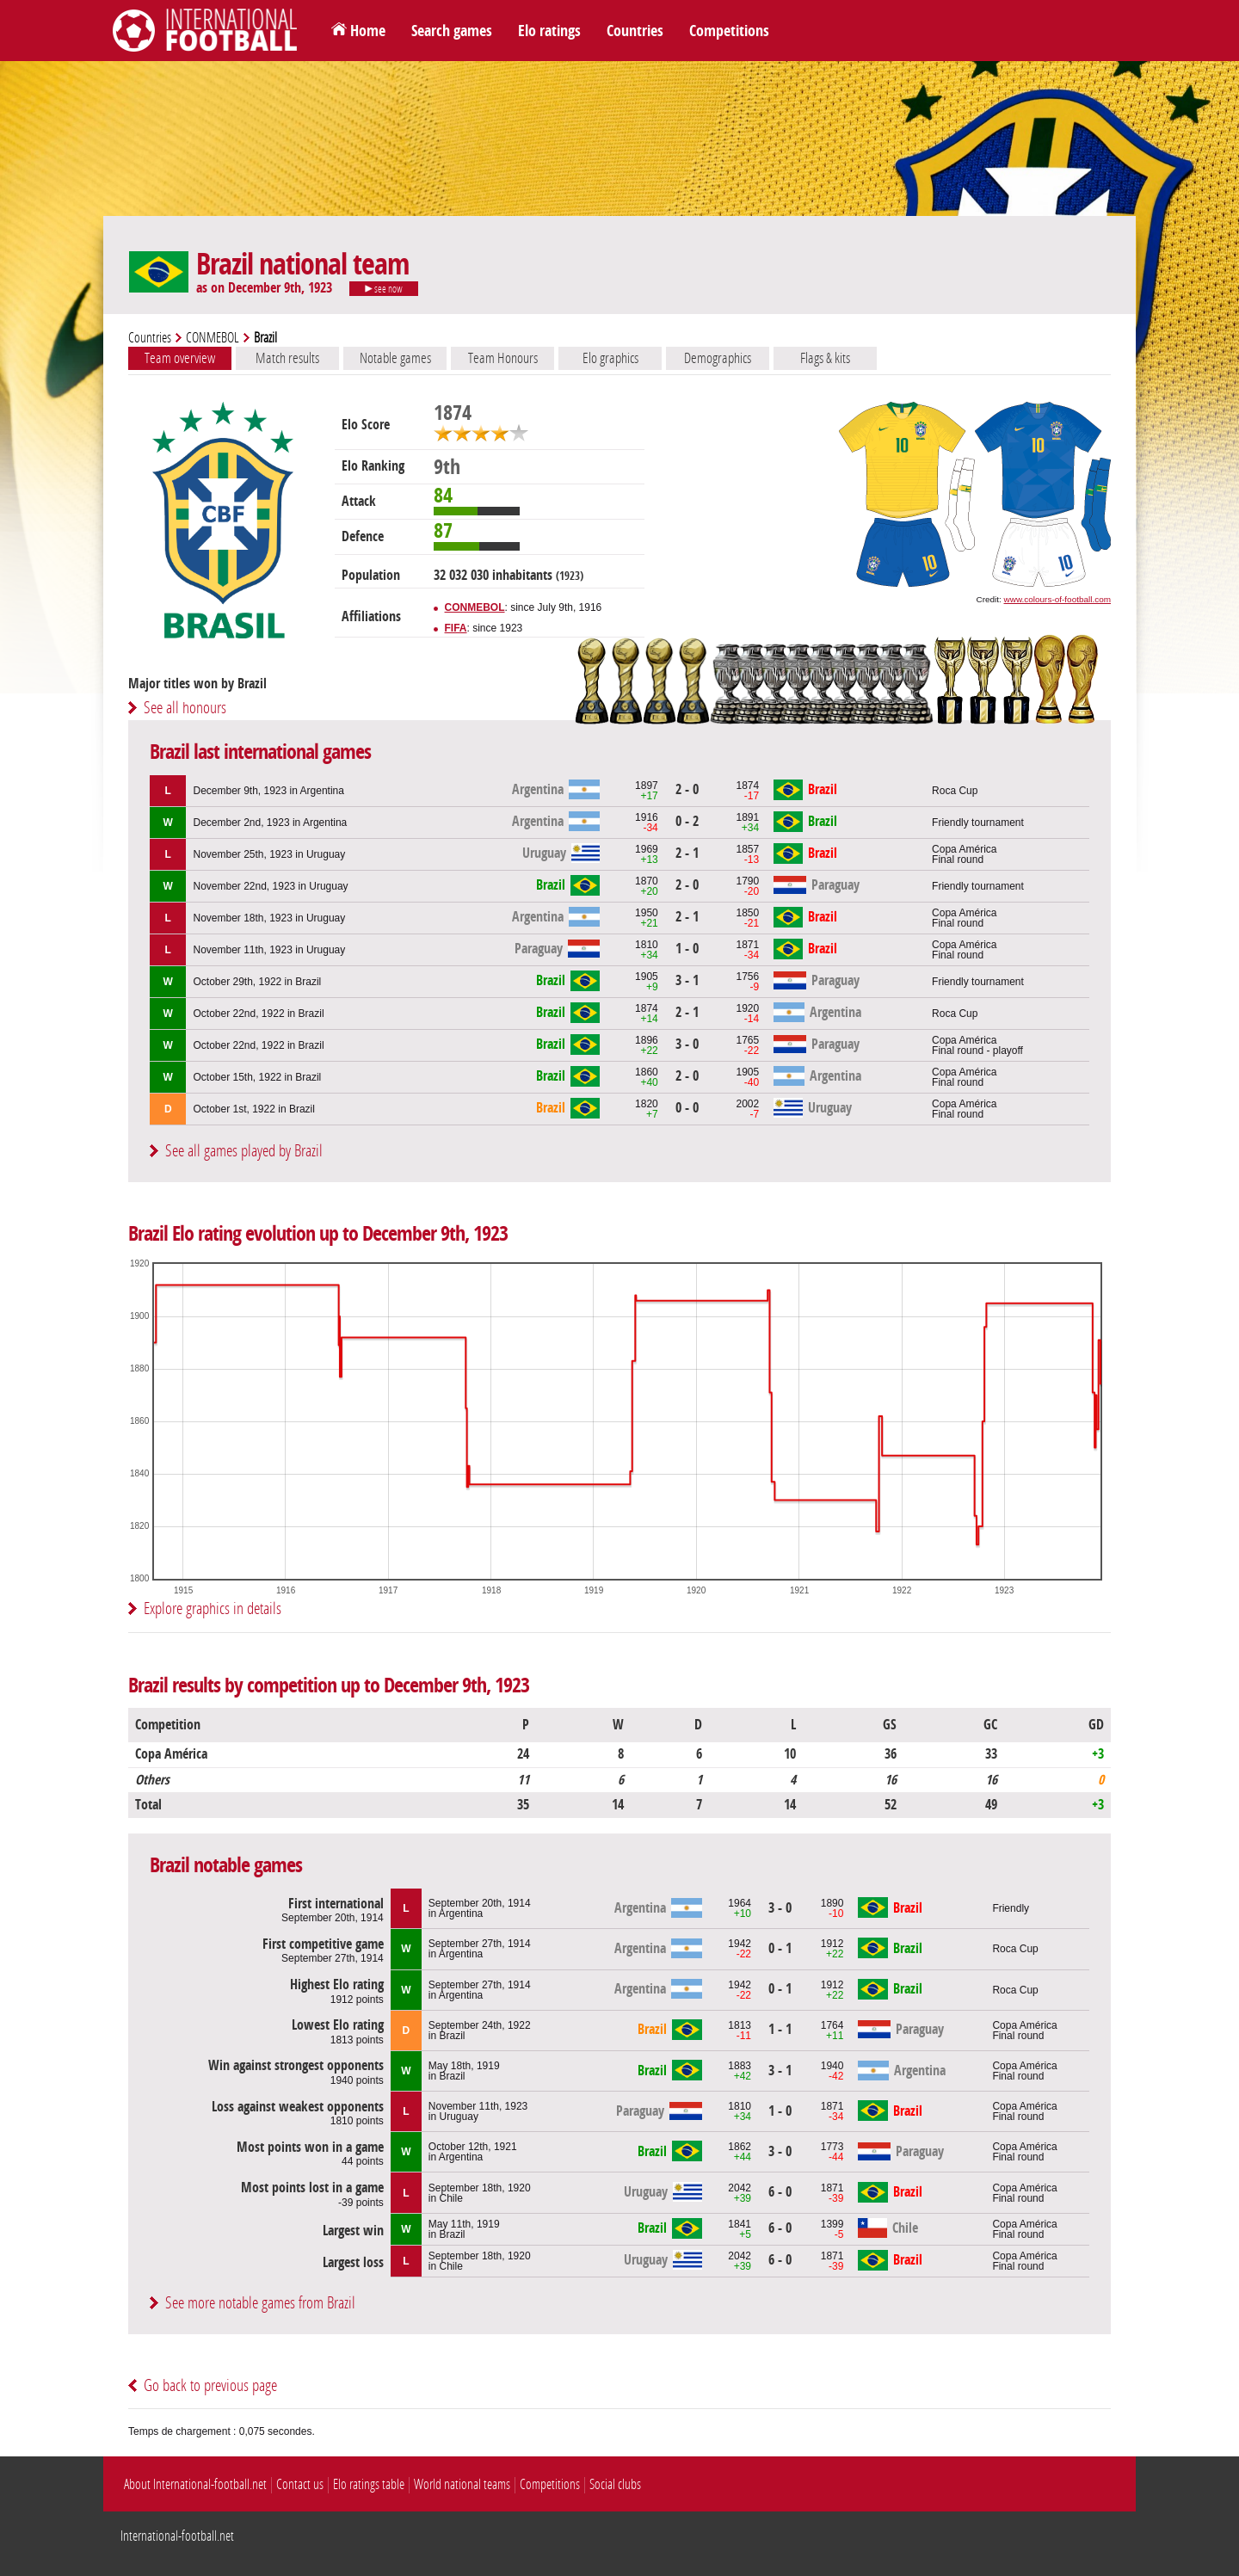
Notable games (395, 358)
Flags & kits (825, 358)
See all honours (185, 708)
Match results (287, 358)
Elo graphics (610, 358)
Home (367, 31)
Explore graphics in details (212, 1608)
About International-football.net (195, 2484)
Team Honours (503, 358)
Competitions (729, 31)
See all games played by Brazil (244, 1151)
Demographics (717, 358)
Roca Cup (954, 791)
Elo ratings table (368, 2484)
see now (384, 289)
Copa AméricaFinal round (964, 854)
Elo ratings (549, 31)
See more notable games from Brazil (260, 2303)
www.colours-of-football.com (1057, 599)
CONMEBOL (212, 338)
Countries (635, 31)
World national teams (462, 2484)
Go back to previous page (210, 2385)
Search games (451, 31)
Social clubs (615, 2484)
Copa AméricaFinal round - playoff (977, 1045)
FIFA (456, 628)
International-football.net (177, 2536)
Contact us (300, 2484)
